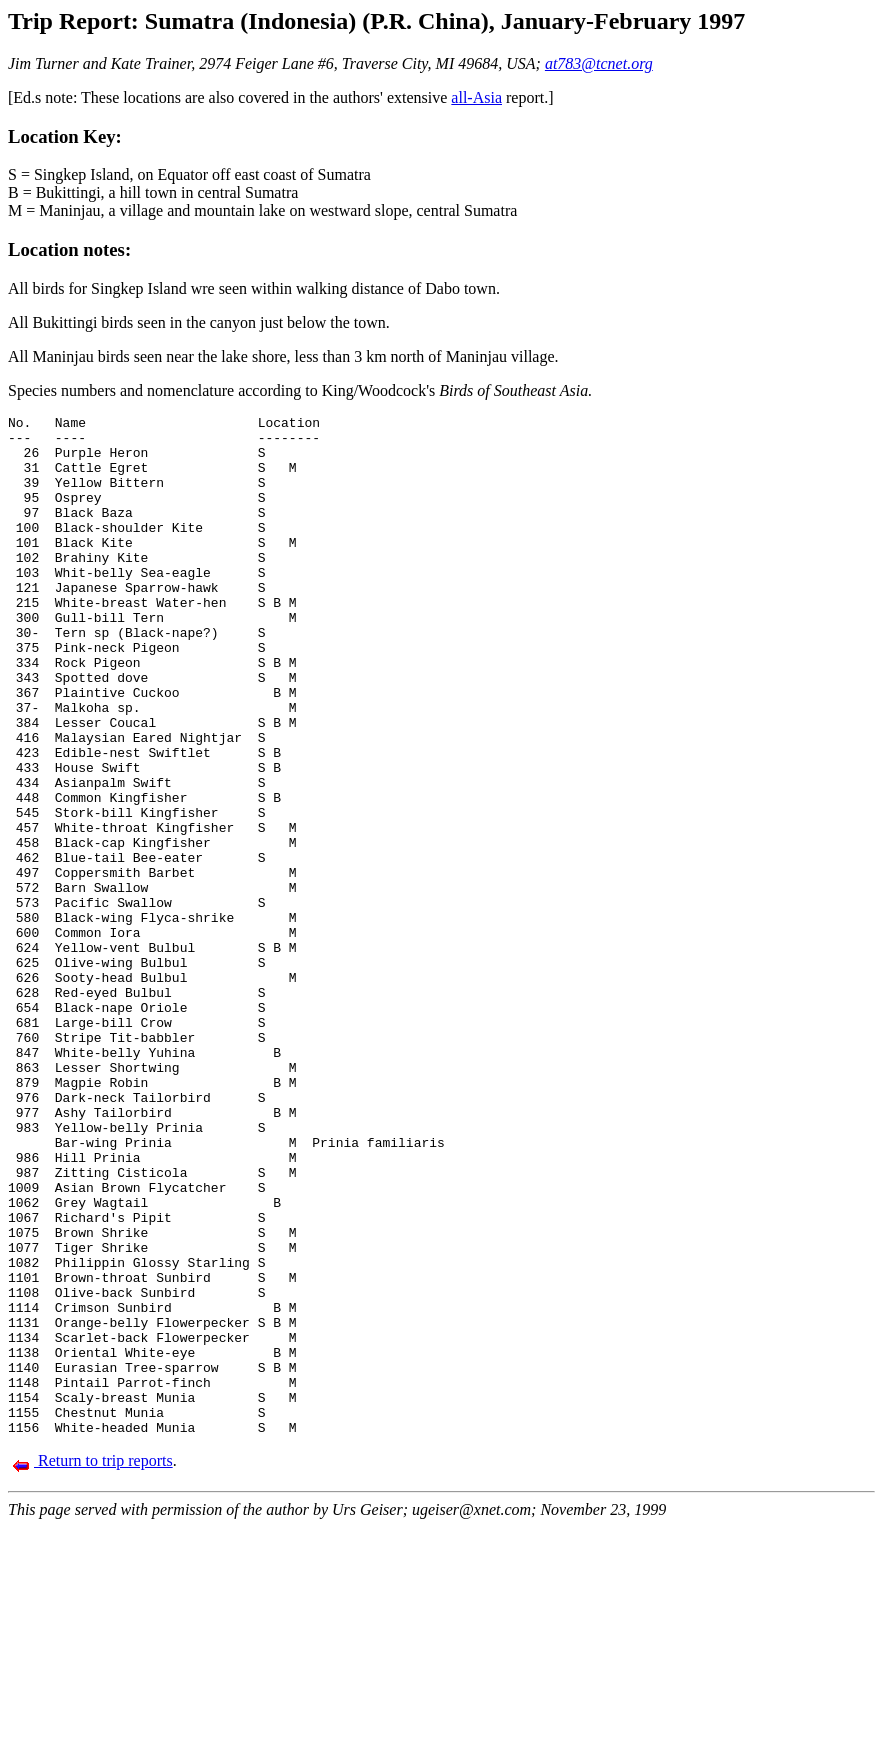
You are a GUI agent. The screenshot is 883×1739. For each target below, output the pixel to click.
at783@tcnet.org (599, 63)
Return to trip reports (92, 1664)
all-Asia (476, 97)
